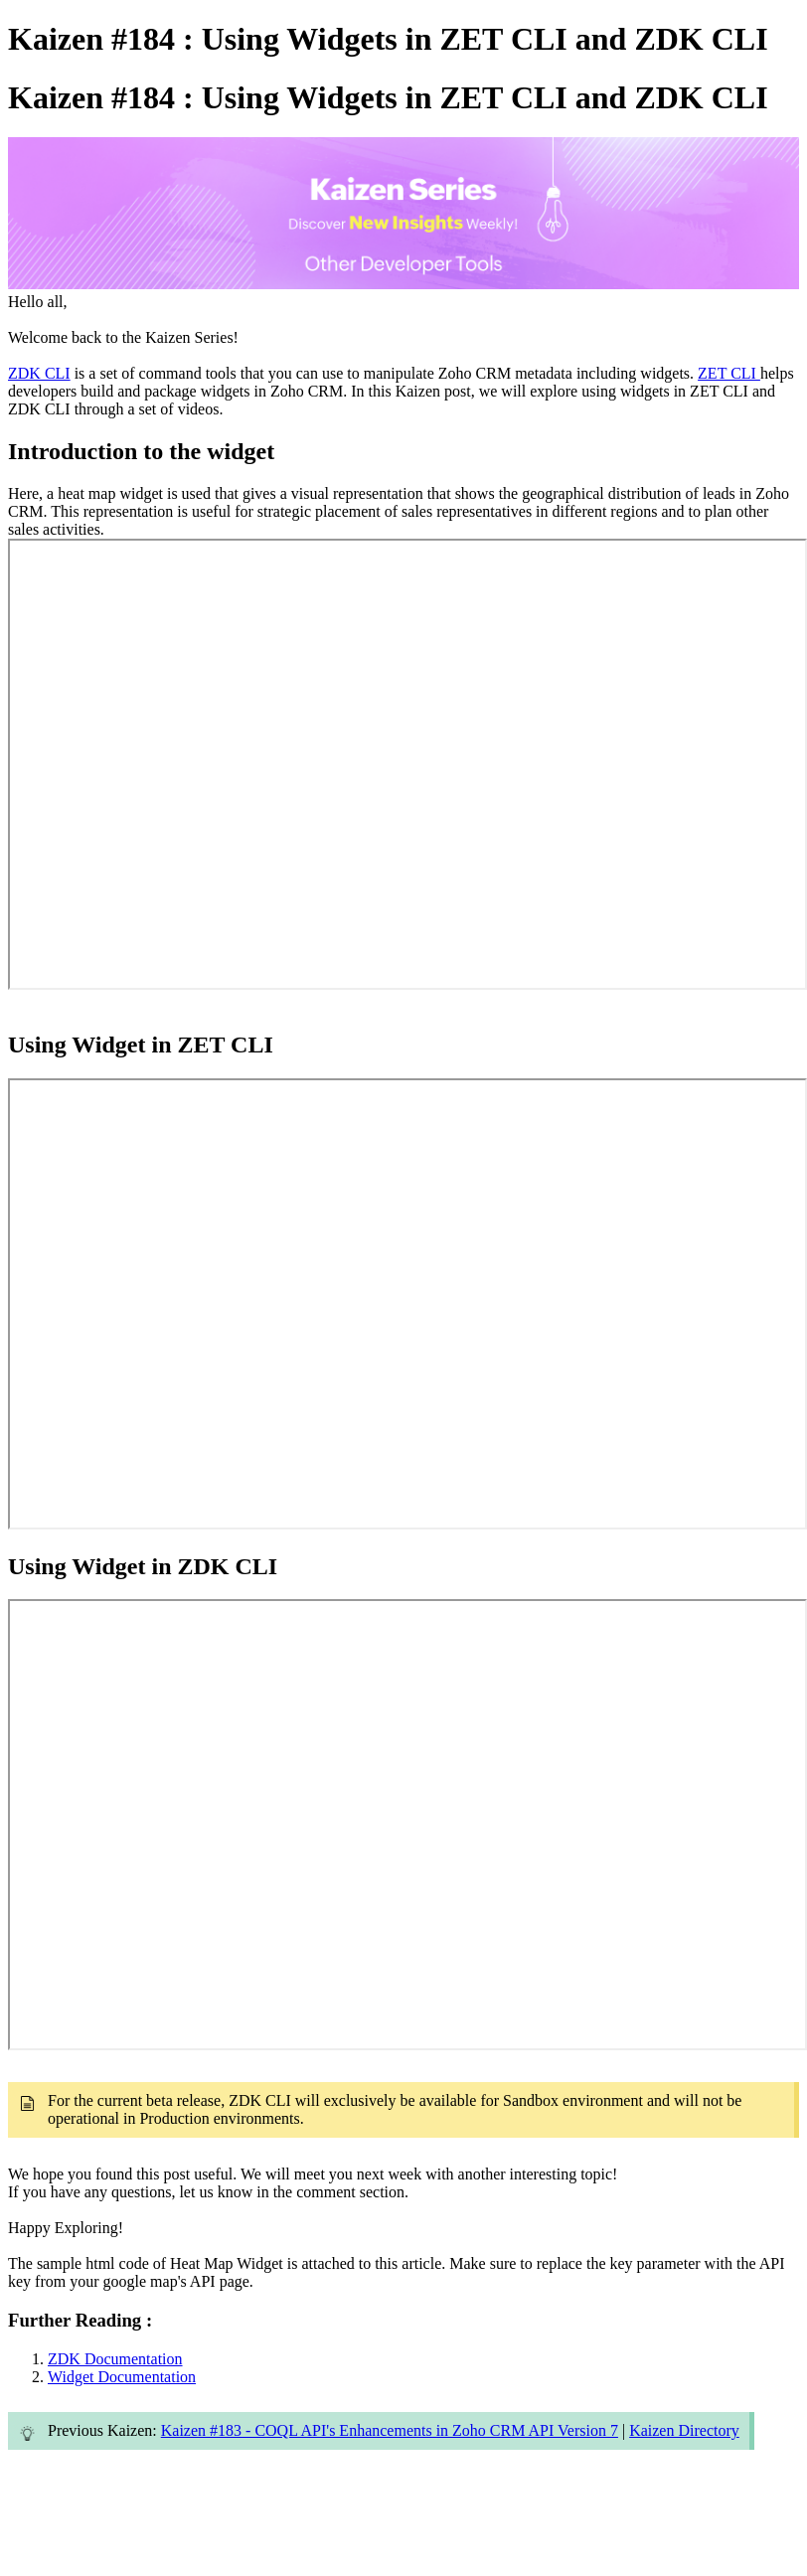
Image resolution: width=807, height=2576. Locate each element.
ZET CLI (729, 373)
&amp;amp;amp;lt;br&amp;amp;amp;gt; (407, 764)
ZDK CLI (39, 373)
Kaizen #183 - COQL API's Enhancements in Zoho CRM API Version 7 (389, 2430)
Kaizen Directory (684, 2430)
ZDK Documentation (115, 2358)
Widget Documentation (122, 2376)
